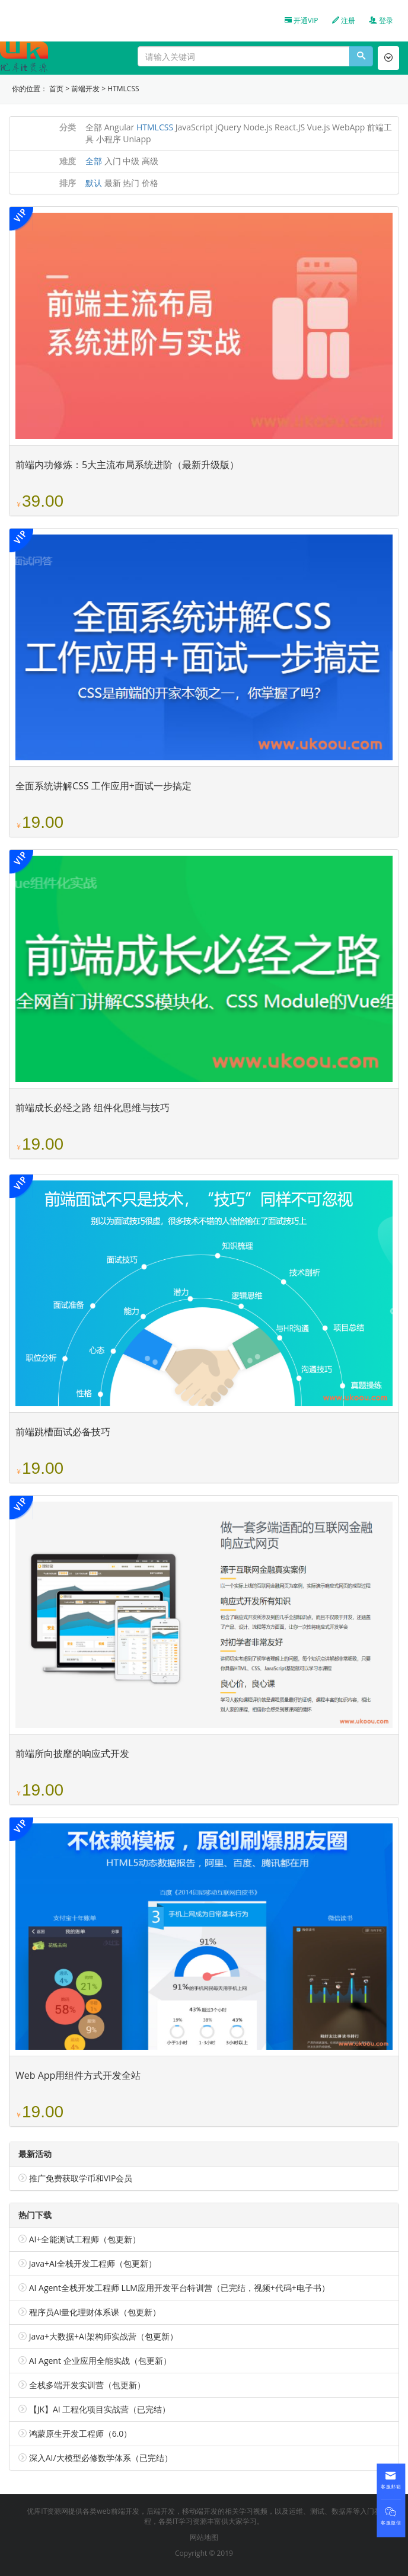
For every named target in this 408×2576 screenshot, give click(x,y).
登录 (381, 20)
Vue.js (318, 127)
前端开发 (85, 89)
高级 (150, 161)
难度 (67, 161)
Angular (119, 127)
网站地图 (204, 2537)
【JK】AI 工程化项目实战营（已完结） (100, 2409)
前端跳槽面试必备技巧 (62, 1431)
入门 (112, 161)
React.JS (290, 127)
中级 (131, 161)
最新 (112, 182)
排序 (67, 182)
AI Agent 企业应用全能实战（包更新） (100, 2360)
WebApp (348, 127)
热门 (131, 182)
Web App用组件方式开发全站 (78, 2075)
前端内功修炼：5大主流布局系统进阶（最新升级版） (127, 464)
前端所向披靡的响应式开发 (72, 1753)
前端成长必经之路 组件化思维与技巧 (92, 1107)
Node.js (257, 127)
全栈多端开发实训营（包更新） (87, 2385)
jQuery (228, 127)
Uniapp (137, 139)
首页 (56, 89)
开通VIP (301, 20)
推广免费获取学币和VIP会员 (81, 2178)
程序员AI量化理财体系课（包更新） (95, 2312)
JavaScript (194, 127)
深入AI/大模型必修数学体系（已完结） (101, 2457)
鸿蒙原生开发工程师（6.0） (80, 2433)
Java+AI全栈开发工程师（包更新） (93, 2263)
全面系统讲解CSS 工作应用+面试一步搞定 (103, 785)
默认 (93, 182)
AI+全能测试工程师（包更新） (85, 2239)
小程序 (108, 139)
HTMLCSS (123, 89)
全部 (93, 127)
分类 (67, 127)
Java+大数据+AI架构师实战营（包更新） (103, 2336)
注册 (343, 20)
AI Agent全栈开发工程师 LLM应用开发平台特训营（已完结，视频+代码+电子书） (179, 2287)
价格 (150, 182)
